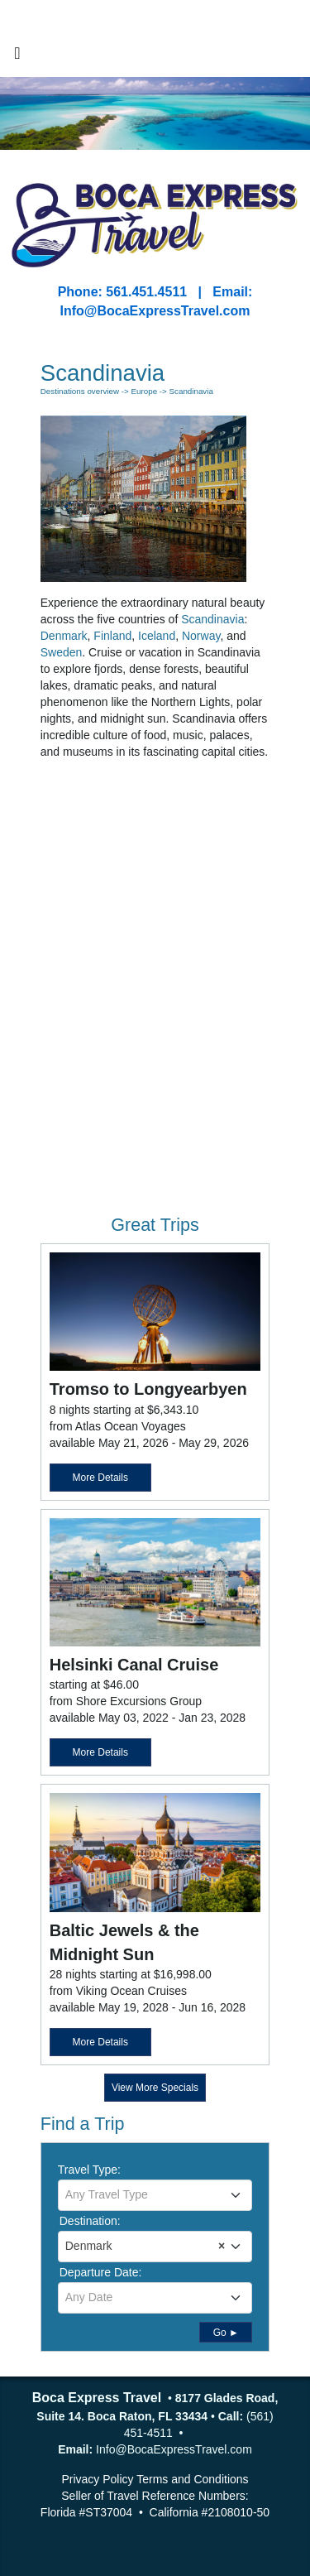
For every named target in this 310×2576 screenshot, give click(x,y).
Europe (144, 391)
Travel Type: (89, 2169)
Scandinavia (212, 619)
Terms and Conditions (192, 2479)
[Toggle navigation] (17, 57)
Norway (201, 635)
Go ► (226, 2332)
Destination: (90, 2221)
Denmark (64, 635)
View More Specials (155, 2087)
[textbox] (155, 2194)
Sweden (62, 652)
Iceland (156, 635)
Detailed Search (99, 2330)
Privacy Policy (97, 2479)
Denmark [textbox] (145, 2246)
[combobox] (155, 2195)
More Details (100, 1477)
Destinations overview (80, 391)
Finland (112, 635)
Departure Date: (101, 2272)
